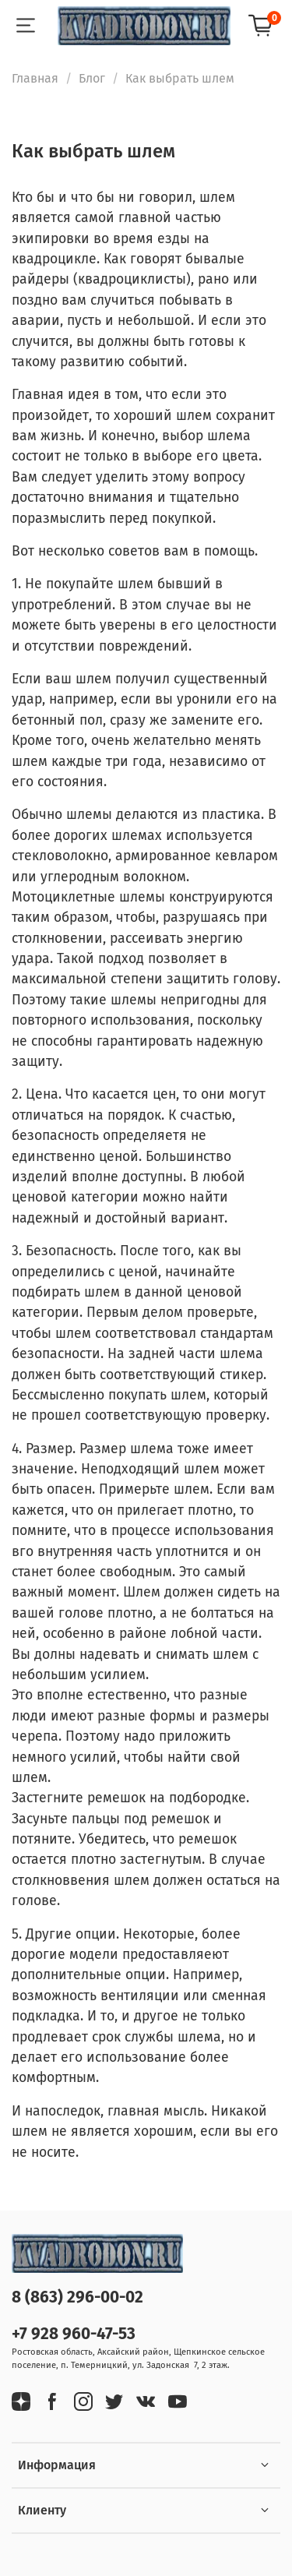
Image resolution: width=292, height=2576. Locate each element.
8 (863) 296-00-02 (77, 2297)
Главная (35, 78)
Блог (92, 78)
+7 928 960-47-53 (73, 2334)
